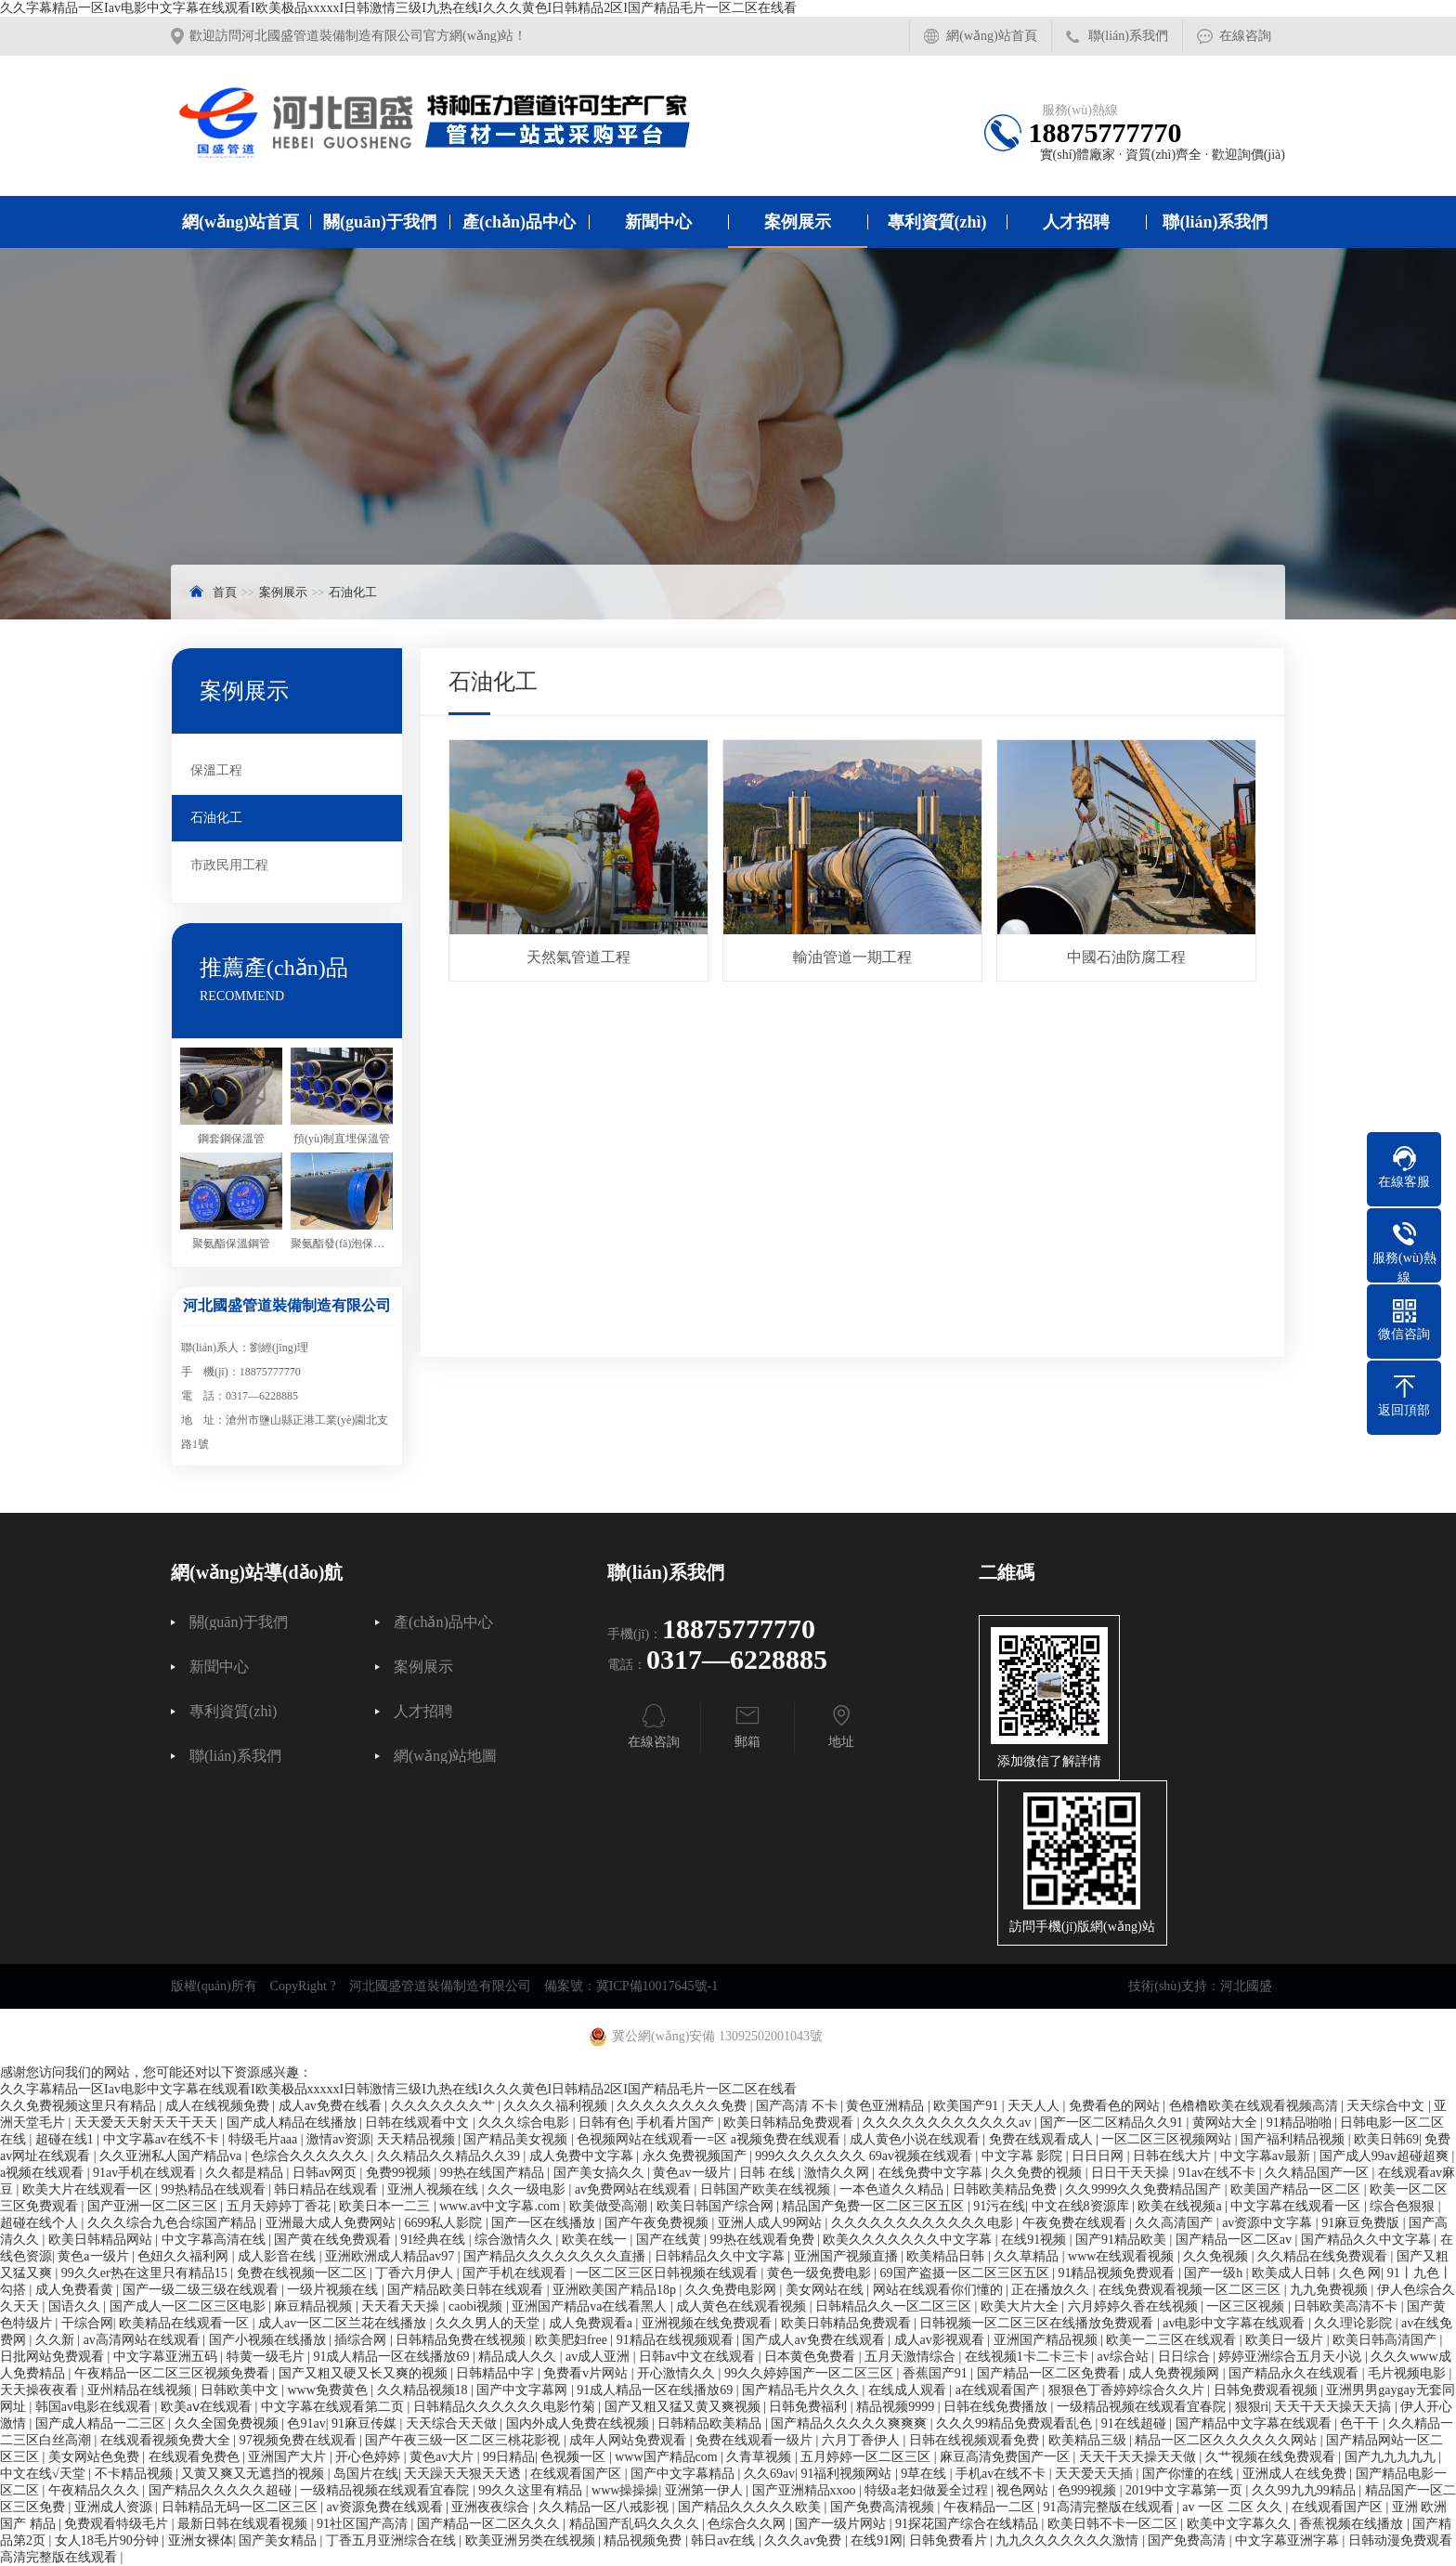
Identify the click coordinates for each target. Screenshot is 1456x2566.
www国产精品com (668, 2457)
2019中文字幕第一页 (1185, 2490)
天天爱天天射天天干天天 (147, 2123)
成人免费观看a (592, 2323)
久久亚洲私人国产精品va (172, 2156)
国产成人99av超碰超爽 (1386, 2156)
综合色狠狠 (1404, 2206)
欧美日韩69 (1386, 2139)
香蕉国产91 (937, 2373)
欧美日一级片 (1286, 2340)
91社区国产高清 (364, 2524)
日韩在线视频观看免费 (976, 2440)
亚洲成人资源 (115, 2507)
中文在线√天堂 (44, 2474)
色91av (306, 2423)
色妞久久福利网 (184, 2256)
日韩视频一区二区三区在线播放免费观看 (1038, 2323)
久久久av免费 (804, 2540)
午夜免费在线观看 (1076, 2223)
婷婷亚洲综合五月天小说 (1291, 2357)
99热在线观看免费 (764, 2240)
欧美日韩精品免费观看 (790, 2123)
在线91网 (877, 2540)
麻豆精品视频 (315, 2306)
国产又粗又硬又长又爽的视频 (365, 2373)
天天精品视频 (418, 2139)
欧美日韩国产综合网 (716, 2206)
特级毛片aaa (264, 2139)
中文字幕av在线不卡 (163, 2139)
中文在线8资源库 (1082, 2206)
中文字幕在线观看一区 (1297, 2206)
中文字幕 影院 (1024, 2156)
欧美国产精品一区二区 (1297, 2189)
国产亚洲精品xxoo (806, 2490)
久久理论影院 (1355, 2323)
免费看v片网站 (587, 2373)
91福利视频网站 (847, 2474)
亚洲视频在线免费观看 (708, 2323)
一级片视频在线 (334, 2290)
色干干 (1361, 2423)
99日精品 (509, 2457)
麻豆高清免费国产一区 (1006, 2457)
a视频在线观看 (43, 2173)
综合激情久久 (515, 2240)
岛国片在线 (365, 2474)
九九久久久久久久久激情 (1068, 2540)
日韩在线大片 (1174, 2156)
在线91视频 (1035, 2240)
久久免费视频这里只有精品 (80, 2106)
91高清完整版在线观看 (1110, 2507)
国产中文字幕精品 (684, 2474)
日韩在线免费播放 (997, 2407)
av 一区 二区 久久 (1233, 2507)
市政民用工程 (229, 865)
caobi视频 (477, 2306)
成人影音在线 (278, 2256)
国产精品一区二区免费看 (1050, 2373)
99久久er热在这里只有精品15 (145, 2273)
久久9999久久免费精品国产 (1145, 2189)
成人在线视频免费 (219, 2106)
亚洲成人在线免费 (1296, 2474)
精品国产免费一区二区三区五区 (875, 2206)
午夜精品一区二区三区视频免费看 (173, 2373)
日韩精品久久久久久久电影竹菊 (506, 2407)
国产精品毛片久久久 (802, 2390)
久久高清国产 (1175, 2223)
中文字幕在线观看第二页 (334, 2407)
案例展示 (797, 222)
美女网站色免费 (95, 2457)
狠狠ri (1252, 2407)
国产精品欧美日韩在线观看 (467, 2290)
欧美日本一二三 (386, 2206)
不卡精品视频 (135, 2474)
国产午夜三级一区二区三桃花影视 (464, 2440)
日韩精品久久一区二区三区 (895, 2306)
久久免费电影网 (732, 2290)
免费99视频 (400, 2173)
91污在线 (999, 2206)
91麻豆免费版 (1362, 2223)
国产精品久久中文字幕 (1368, 2240)
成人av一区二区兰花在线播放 (344, 2323)
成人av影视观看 (941, 2340)
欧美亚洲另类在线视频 (532, 2540)
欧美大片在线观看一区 (89, 2189)
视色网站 (1024, 2490)
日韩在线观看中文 (419, 2123)
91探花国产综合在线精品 (968, 2524)
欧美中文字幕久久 (1240, 2524)
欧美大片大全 (1021, 2306)
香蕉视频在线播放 (1353, 2524)
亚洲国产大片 (289, 2457)
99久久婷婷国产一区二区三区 (810, 2373)
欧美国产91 (967, 2106)
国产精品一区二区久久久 (490, 2524)
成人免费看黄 (76, 2290)
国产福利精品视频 (1294, 2139)
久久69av (769, 2474)
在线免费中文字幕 (932, 2173)
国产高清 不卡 (798, 2106)
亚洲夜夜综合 (492, 2507)
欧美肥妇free (572, 2340)
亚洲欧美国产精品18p (616, 2290)
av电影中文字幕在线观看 (1235, 2323)
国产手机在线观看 (516, 2273)
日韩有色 (604, 2123)
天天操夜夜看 (41, 2390)
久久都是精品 (246, 2173)
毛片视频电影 (1409, 2373)
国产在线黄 (670, 2240)
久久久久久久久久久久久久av (948, 2123)
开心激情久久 (678, 2373)
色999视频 (1089, 2490)
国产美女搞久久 (600, 2173)
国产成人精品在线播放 (293, 2123)
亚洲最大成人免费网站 (332, 2223)
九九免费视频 (1331, 2290)
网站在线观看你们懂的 (940, 2290)
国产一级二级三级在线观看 (202, 2290)
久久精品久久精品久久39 (450, 2156)
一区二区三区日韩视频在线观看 (668, 2273)
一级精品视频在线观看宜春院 (1143, 2407)
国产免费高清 (1188, 2540)
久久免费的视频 (1038, 2173)
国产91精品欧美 (1122, 2240)
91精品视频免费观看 (1118, 2273)
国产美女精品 (279, 2540)
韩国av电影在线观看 (95, 2407)
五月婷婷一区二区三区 (867, 2457)
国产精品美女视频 (517, 2139)
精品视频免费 (644, 2540)
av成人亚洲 (599, 2357)
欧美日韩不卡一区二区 (1114, 2524)
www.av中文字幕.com (501, 2206)
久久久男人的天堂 (489, 2323)
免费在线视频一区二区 (303, 2273)
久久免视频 (1217, 2256)
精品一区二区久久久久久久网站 (1227, 2440)
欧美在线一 (596, 2240)
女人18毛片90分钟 (108, 2540)
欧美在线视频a (1181, 2206)
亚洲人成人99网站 (772, 2223)
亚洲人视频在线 (434, 2189)
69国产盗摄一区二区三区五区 (966, 2273)
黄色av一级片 (693, 2173)
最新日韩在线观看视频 (244, 2524)
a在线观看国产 (999, 2390)
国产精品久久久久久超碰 (222, 2490)
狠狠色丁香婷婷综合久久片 (1128, 2390)
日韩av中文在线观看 (699, 2357)
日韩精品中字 (497, 2373)
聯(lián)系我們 (1128, 36)
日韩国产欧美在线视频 (767, 2189)
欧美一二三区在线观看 (1173, 2340)
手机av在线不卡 (1002, 2474)
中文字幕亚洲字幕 (1289, 2540)
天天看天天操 (402, 2306)
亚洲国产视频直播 (848, 2256)
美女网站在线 (826, 2290)
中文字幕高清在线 (215, 2240)
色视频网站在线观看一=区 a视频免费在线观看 (710, 2139)
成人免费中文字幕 (583, 2156)
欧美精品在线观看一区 (186, 2323)
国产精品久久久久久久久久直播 (556, 2256)
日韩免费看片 (950, 2540)
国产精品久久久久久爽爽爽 (850, 2423)
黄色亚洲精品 (887, 2106)
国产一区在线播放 (545, 2223)
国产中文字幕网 (523, 2390)
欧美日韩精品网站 (102, 2240)
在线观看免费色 (196, 2457)
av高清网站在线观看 (143, 2340)
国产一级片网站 (842, 2524)
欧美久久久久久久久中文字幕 (909, 2240)
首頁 (225, 592)
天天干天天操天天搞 (1334, 2407)
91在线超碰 (1135, 2423)
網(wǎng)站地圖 (445, 1756)
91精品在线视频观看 (677, 2340)
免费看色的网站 (1116, 2106)
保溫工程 (216, 770)
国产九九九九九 (1392, 2457)
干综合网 (87, 2323)
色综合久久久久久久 (311, 2156)
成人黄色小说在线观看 (916, 2139)
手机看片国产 (677, 2123)
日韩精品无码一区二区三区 (241, 2507)
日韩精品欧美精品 (711, 2423)
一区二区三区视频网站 (1168, 2139)
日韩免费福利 (810, 2407)
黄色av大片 (443, 2457)
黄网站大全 (1226, 2123)
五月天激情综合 (911, 2357)
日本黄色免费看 (811, 2357)
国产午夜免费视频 (658, 2223)
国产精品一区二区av (1235, 2240)
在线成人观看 (909, 2390)
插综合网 (362, 2340)
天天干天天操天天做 (1139, 2457)
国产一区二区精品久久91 (1113, 2123)
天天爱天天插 (1096, 2474)
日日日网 (1099, 2156)
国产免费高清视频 (884, 2507)
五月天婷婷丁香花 (280, 2206)
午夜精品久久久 (95, 2490)
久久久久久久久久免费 (683, 2106)
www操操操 (625, 2490)
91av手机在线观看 (146, 2173)
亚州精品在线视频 (141, 2390)
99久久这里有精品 (532, 2490)
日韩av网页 (326, 2173)
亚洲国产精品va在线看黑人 (591, 2306)
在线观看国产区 (577, 2474)
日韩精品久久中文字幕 (721, 2256)
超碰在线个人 (41, 2223)
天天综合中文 (1387, 2106)
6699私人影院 (445, 2223)
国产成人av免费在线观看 (815, 2340)
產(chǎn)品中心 (519, 222)
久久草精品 (1028, 2256)
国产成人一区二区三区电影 (189, 2306)
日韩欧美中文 (241, 2390)
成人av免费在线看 (332, 2106)
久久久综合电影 (525, 2123)
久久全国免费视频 (228, 2423)
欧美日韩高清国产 (1386, 2340)
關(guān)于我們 (379, 222)
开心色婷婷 (369, 2457)
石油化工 (353, 592)
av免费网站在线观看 (635, 2189)
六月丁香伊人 (863, 2440)
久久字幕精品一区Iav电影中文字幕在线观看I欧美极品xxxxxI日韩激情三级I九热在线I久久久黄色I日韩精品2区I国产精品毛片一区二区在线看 (398, 8)
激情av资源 (338, 2139)
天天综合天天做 (453, 2423)
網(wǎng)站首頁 (991, 36)
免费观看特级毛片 (118, 2524)
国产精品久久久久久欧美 (751, 2507)
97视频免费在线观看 (300, 2440)
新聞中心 (658, 222)
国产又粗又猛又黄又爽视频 (684, 2407)
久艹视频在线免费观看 (1272, 2457)
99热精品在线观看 (215, 2189)
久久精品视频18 (424, 2390)
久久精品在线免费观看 (1324, 2256)
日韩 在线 (768, 2173)
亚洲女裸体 (200, 2540)
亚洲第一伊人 (706, 2490)
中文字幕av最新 (1267, 2156)
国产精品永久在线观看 (1295, 2373)
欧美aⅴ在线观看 (208, 2407)
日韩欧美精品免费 (1006, 2189)
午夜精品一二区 (990, 2507)
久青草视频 (760, 2457)
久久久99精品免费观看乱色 (1016, 2423)
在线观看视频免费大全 (167, 2440)
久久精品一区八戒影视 (605, 2507)
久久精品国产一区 (1318, 2173)
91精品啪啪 (1301, 2123)
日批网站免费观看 (54, 2357)
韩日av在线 (725, 2540)
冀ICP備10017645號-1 (657, 1986)
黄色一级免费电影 (821, 2273)
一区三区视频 (1247, 2306)
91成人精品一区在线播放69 (393, 2357)
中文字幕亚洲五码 (167, 2357)
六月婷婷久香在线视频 (1135, 2306)
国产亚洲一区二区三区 (154, 2206)
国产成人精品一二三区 (102, 2423)
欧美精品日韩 (947, 2256)
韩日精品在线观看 (328, 2189)
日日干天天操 (1132, 2173)
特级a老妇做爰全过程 (927, 2490)
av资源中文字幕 (1269, 2223)
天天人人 (1035, 2106)
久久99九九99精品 (1305, 2490)
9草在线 (925, 2474)
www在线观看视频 (1122, 2256)
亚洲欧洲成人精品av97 (391, 2256)
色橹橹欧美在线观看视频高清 (1255, 2106)
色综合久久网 (748, 2524)
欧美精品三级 (1089, 2440)
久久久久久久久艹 (445, 2106)
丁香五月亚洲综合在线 (393, 2540)
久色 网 (1360, 2273)
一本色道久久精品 (893, 2189)
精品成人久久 (519, 2357)
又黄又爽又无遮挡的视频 (254, 2474)
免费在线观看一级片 (756, 2440)
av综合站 (1125, 2357)
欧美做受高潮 (610, 2206)
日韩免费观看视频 (1267, 2390)
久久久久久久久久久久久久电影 (924, 2223)
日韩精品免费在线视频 (462, 2340)
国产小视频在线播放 (269, 2340)
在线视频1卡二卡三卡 (1028, 2357)
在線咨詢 (1245, 36)
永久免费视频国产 (696, 2156)
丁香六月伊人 (416, 2273)
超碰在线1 (66, 2139)
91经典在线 (434, 2240)
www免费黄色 (328, 2390)
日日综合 (1186, 2357)
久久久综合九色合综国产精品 (173, 2223)
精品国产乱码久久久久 (636, 2524)
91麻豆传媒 (366, 2423)
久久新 (56, 2340)
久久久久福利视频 (557, 2106)
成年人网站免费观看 (629, 2440)
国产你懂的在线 (1189, 2474)
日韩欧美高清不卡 (1347, 2306)
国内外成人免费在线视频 (579, 2423)
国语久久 (76, 2306)
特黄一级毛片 (267, 2357)
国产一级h (1215, 2273)
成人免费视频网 (1175, 2373)
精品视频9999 (897, 2407)
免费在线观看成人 (1043, 2139)
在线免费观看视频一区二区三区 (1191, 2290)
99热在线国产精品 (494, 2173)
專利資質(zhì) (937, 222)
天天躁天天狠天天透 (464, 2474)
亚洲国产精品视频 (1047, 2340)
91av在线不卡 (1218, 2173)
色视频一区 (574, 2457)
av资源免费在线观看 (386, 2507)
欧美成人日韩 (1292, 2273)
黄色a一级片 (95, 2256)
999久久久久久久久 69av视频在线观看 (865, 2156)
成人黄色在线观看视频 (743, 2306)
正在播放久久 (1052, 2290)
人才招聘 (1076, 222)
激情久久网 (838, 2173)
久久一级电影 (528, 2189)
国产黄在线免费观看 (334, 2240)
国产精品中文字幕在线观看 (1255, 2423)
